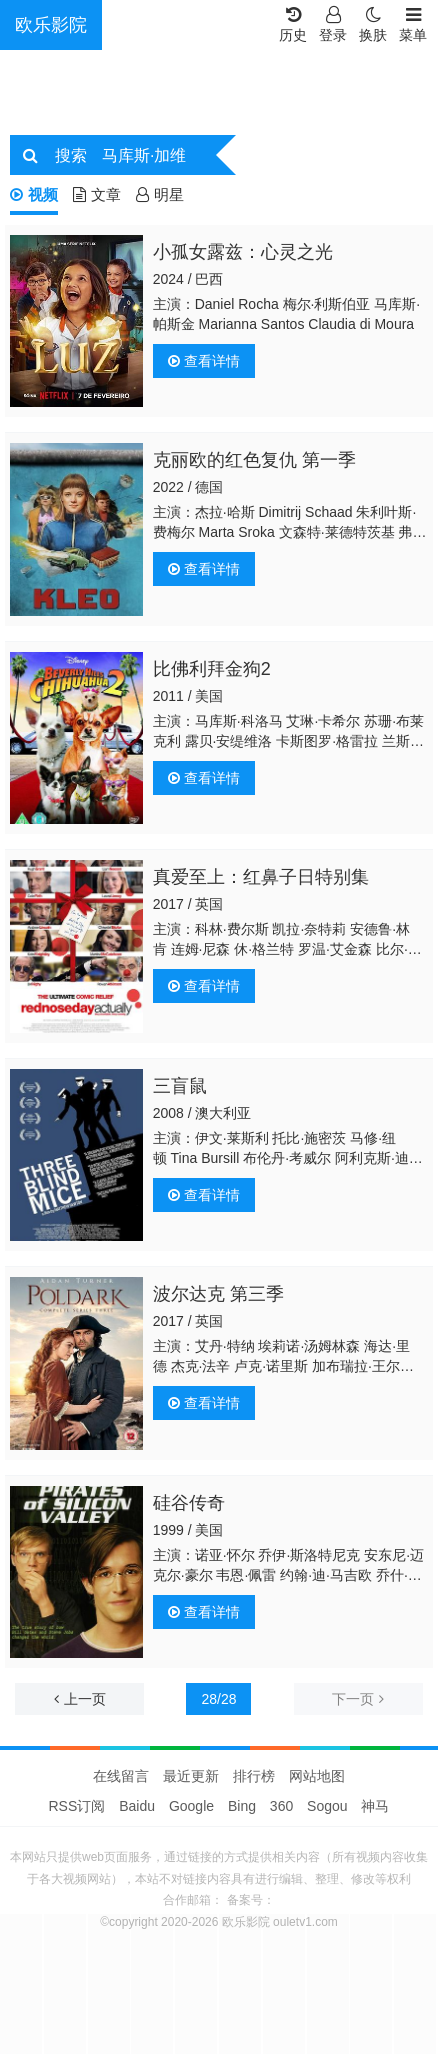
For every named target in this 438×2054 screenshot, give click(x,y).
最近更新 (191, 1776)
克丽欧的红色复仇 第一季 (254, 460)
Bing (242, 1806)
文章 (97, 194)
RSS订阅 (77, 1806)
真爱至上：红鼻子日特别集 (261, 877)
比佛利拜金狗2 (212, 669)
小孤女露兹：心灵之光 (243, 252)
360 (281, 1806)
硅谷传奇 (189, 1503)
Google (191, 1806)
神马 (375, 1806)
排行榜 (254, 1776)
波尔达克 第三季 (218, 1294)
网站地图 (317, 1776)
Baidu (137, 1806)
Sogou (327, 1806)
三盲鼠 (180, 1086)
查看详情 (204, 361)
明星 (160, 194)
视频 (34, 194)
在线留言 (121, 1776)
